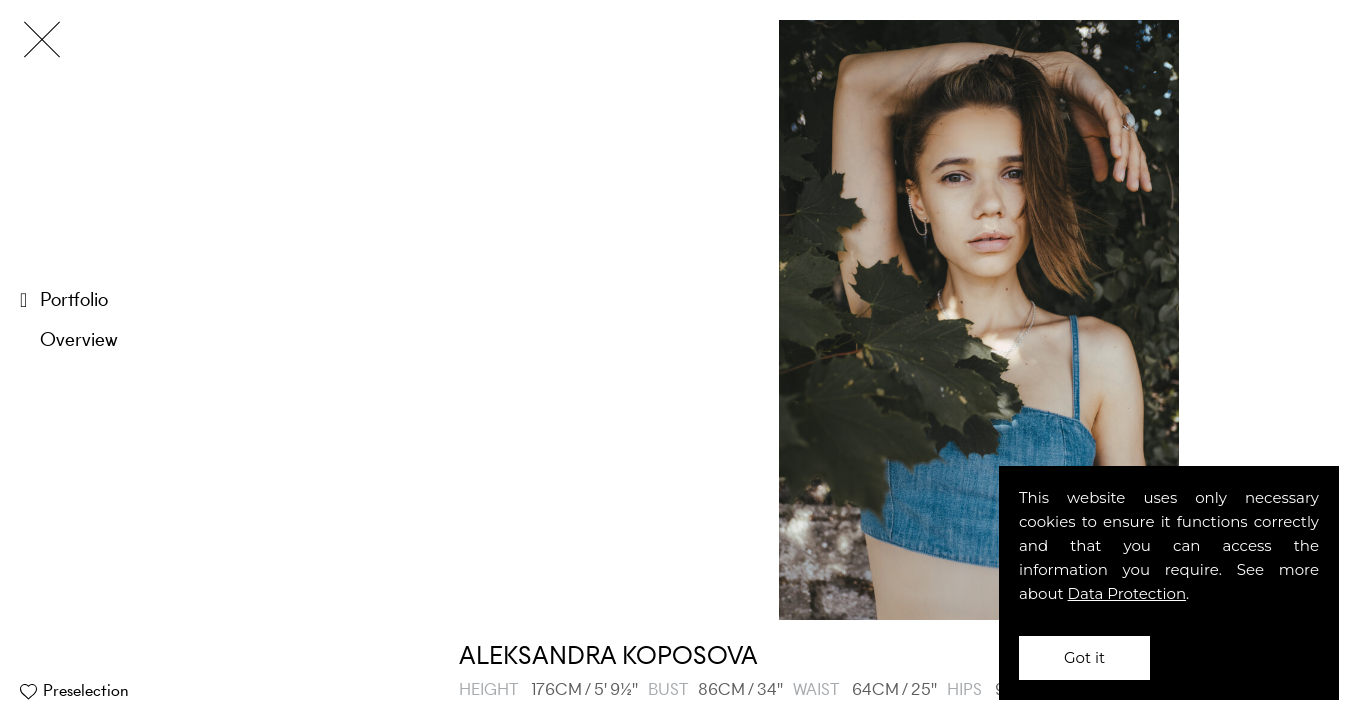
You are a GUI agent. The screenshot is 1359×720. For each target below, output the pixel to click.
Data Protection (1127, 593)
